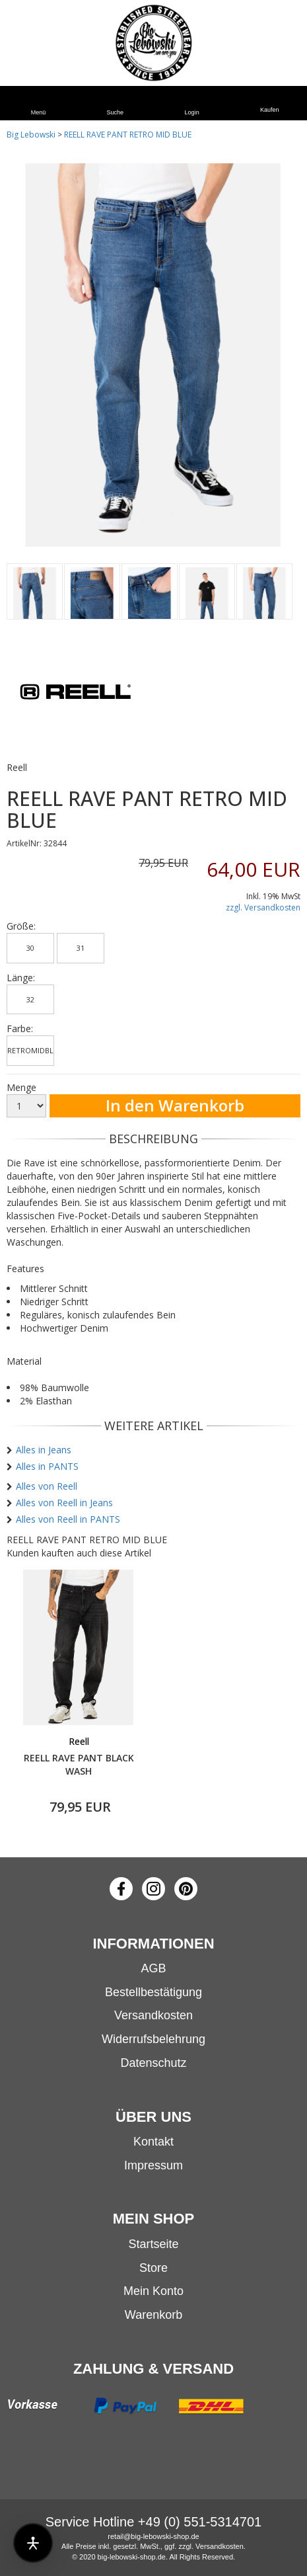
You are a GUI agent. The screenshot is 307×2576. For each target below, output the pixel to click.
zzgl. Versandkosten (263, 907)
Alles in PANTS (47, 1466)
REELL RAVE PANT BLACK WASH (79, 1764)
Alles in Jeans (43, 1449)
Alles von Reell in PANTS (68, 1519)
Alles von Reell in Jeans (64, 1502)
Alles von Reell (46, 1486)
